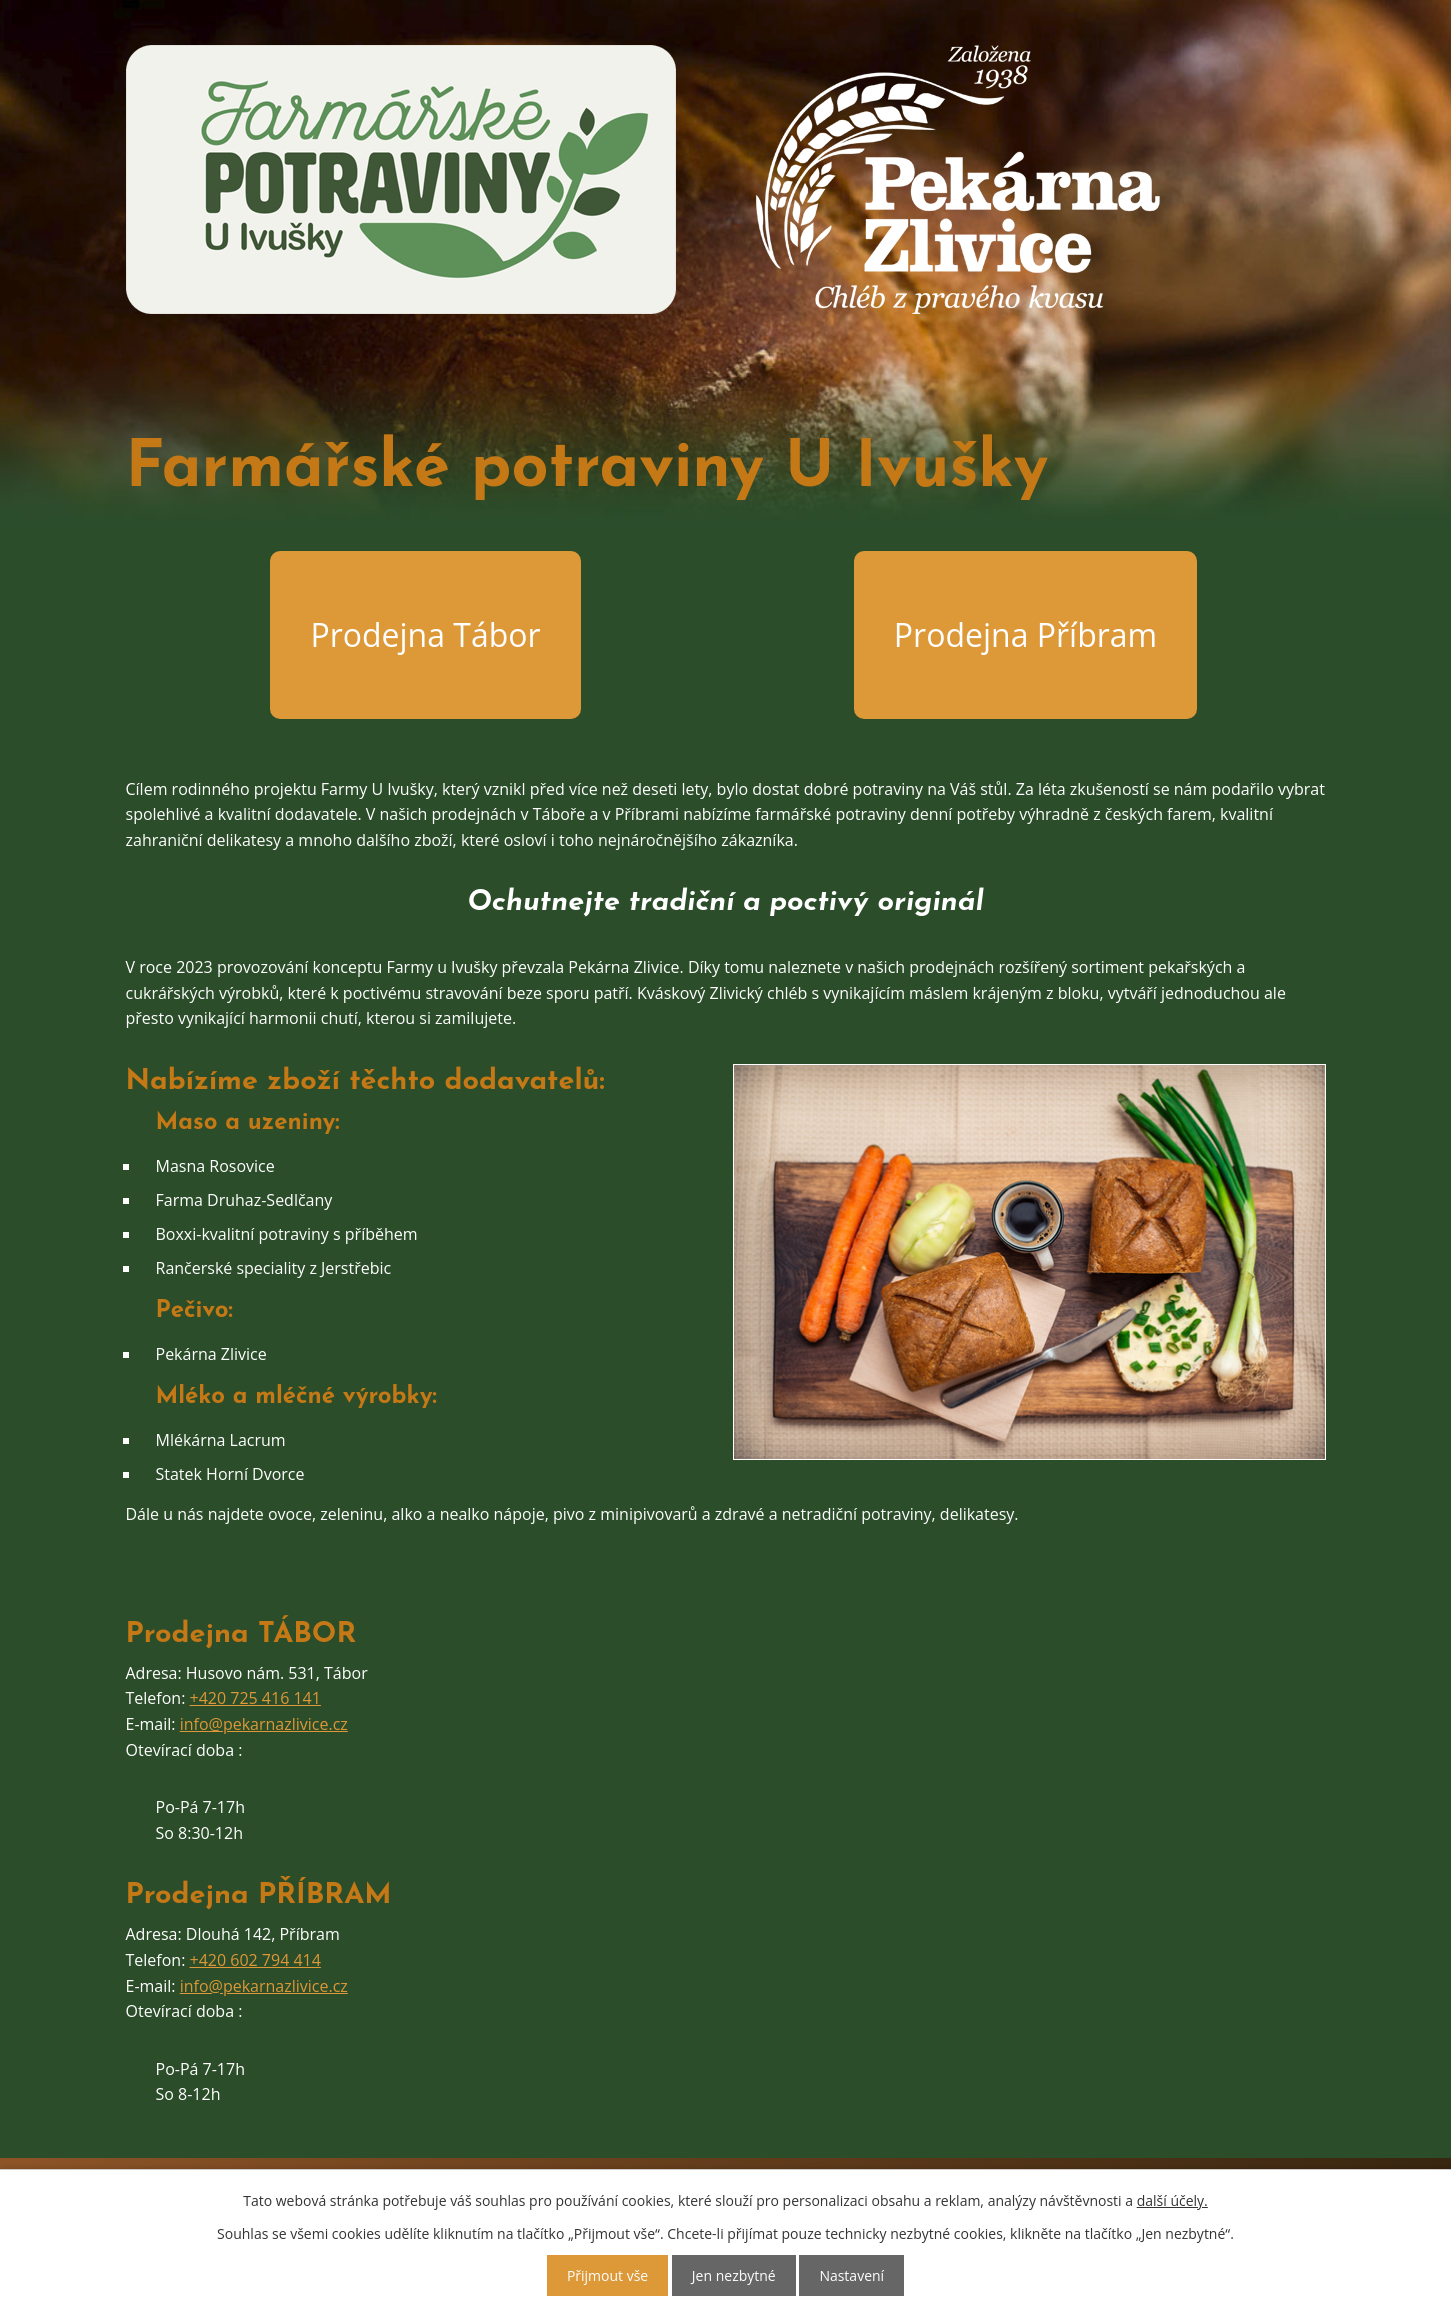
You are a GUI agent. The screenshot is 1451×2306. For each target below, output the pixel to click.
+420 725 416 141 (255, 1698)
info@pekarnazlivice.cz (264, 1724)
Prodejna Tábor (425, 634)
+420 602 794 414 (255, 1960)
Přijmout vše (607, 2275)
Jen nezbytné (734, 2275)
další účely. (1172, 2200)
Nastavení (851, 2275)
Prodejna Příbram (1025, 634)
